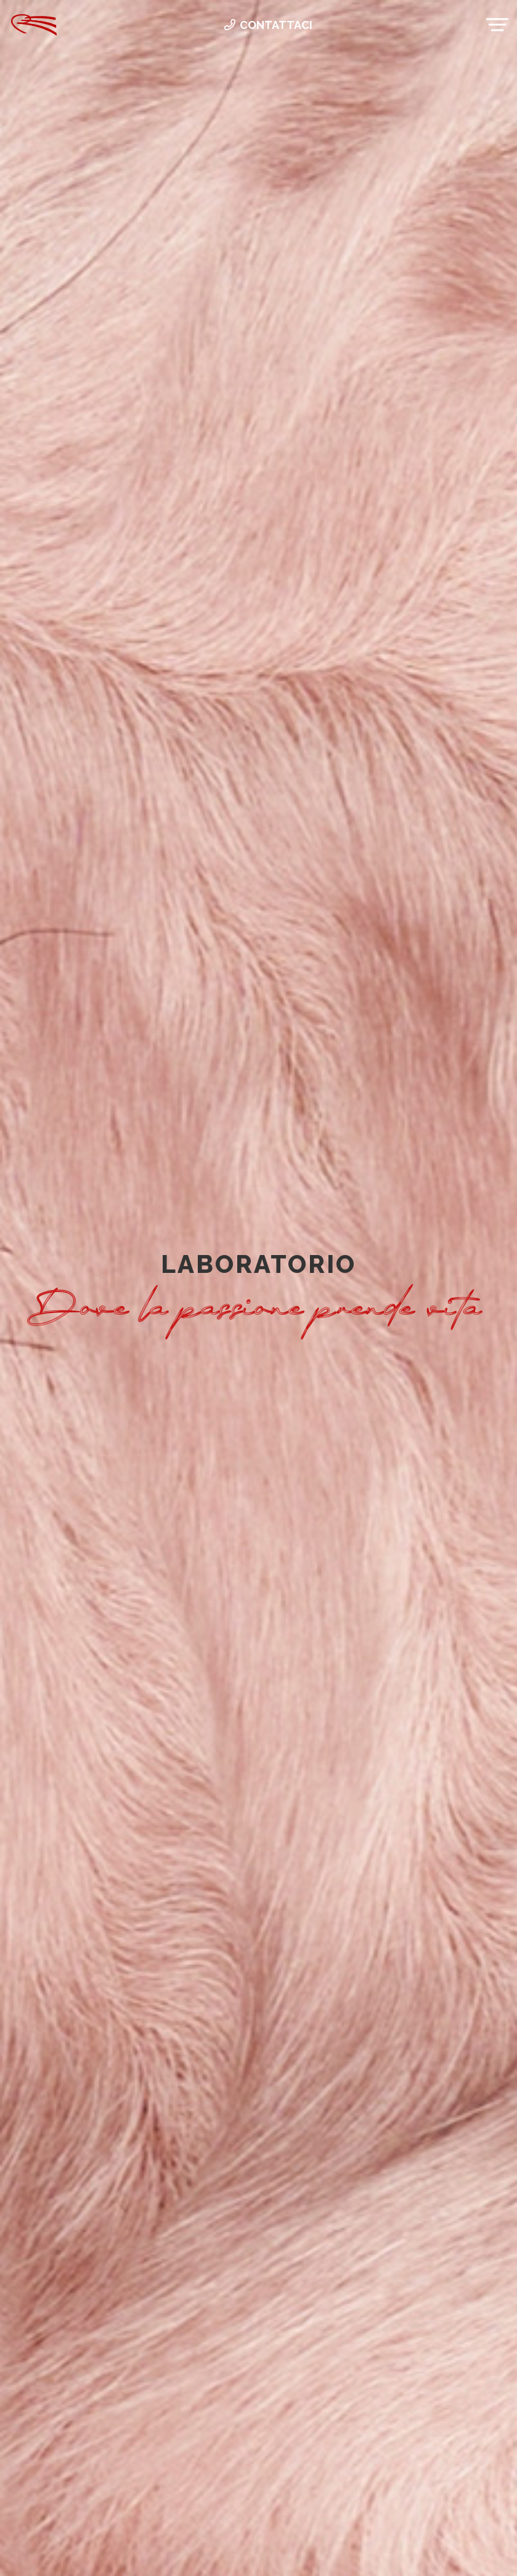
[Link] (34, 25)
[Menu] (497, 24)
